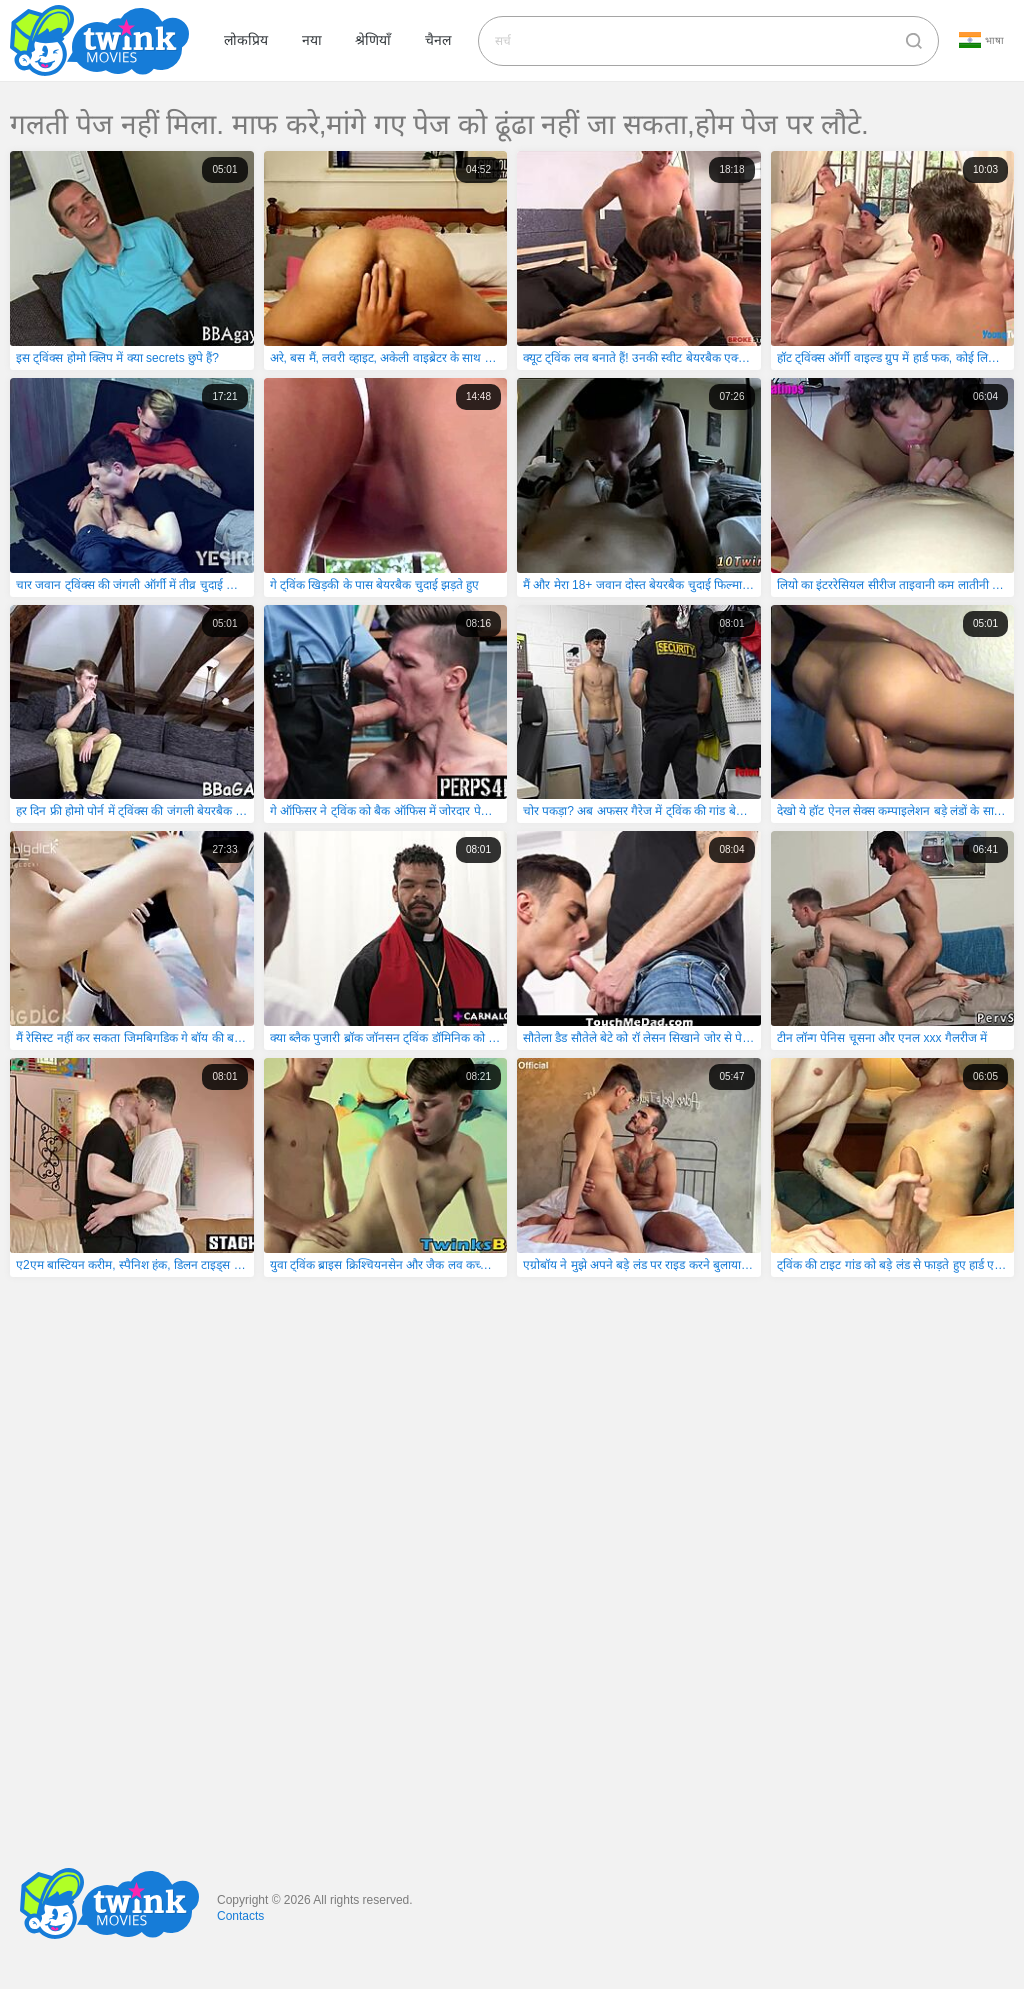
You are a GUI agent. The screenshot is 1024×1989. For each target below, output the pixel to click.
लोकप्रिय (246, 41)
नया (312, 41)
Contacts (240, 1916)
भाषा (981, 40)
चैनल (439, 41)
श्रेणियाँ (374, 41)
